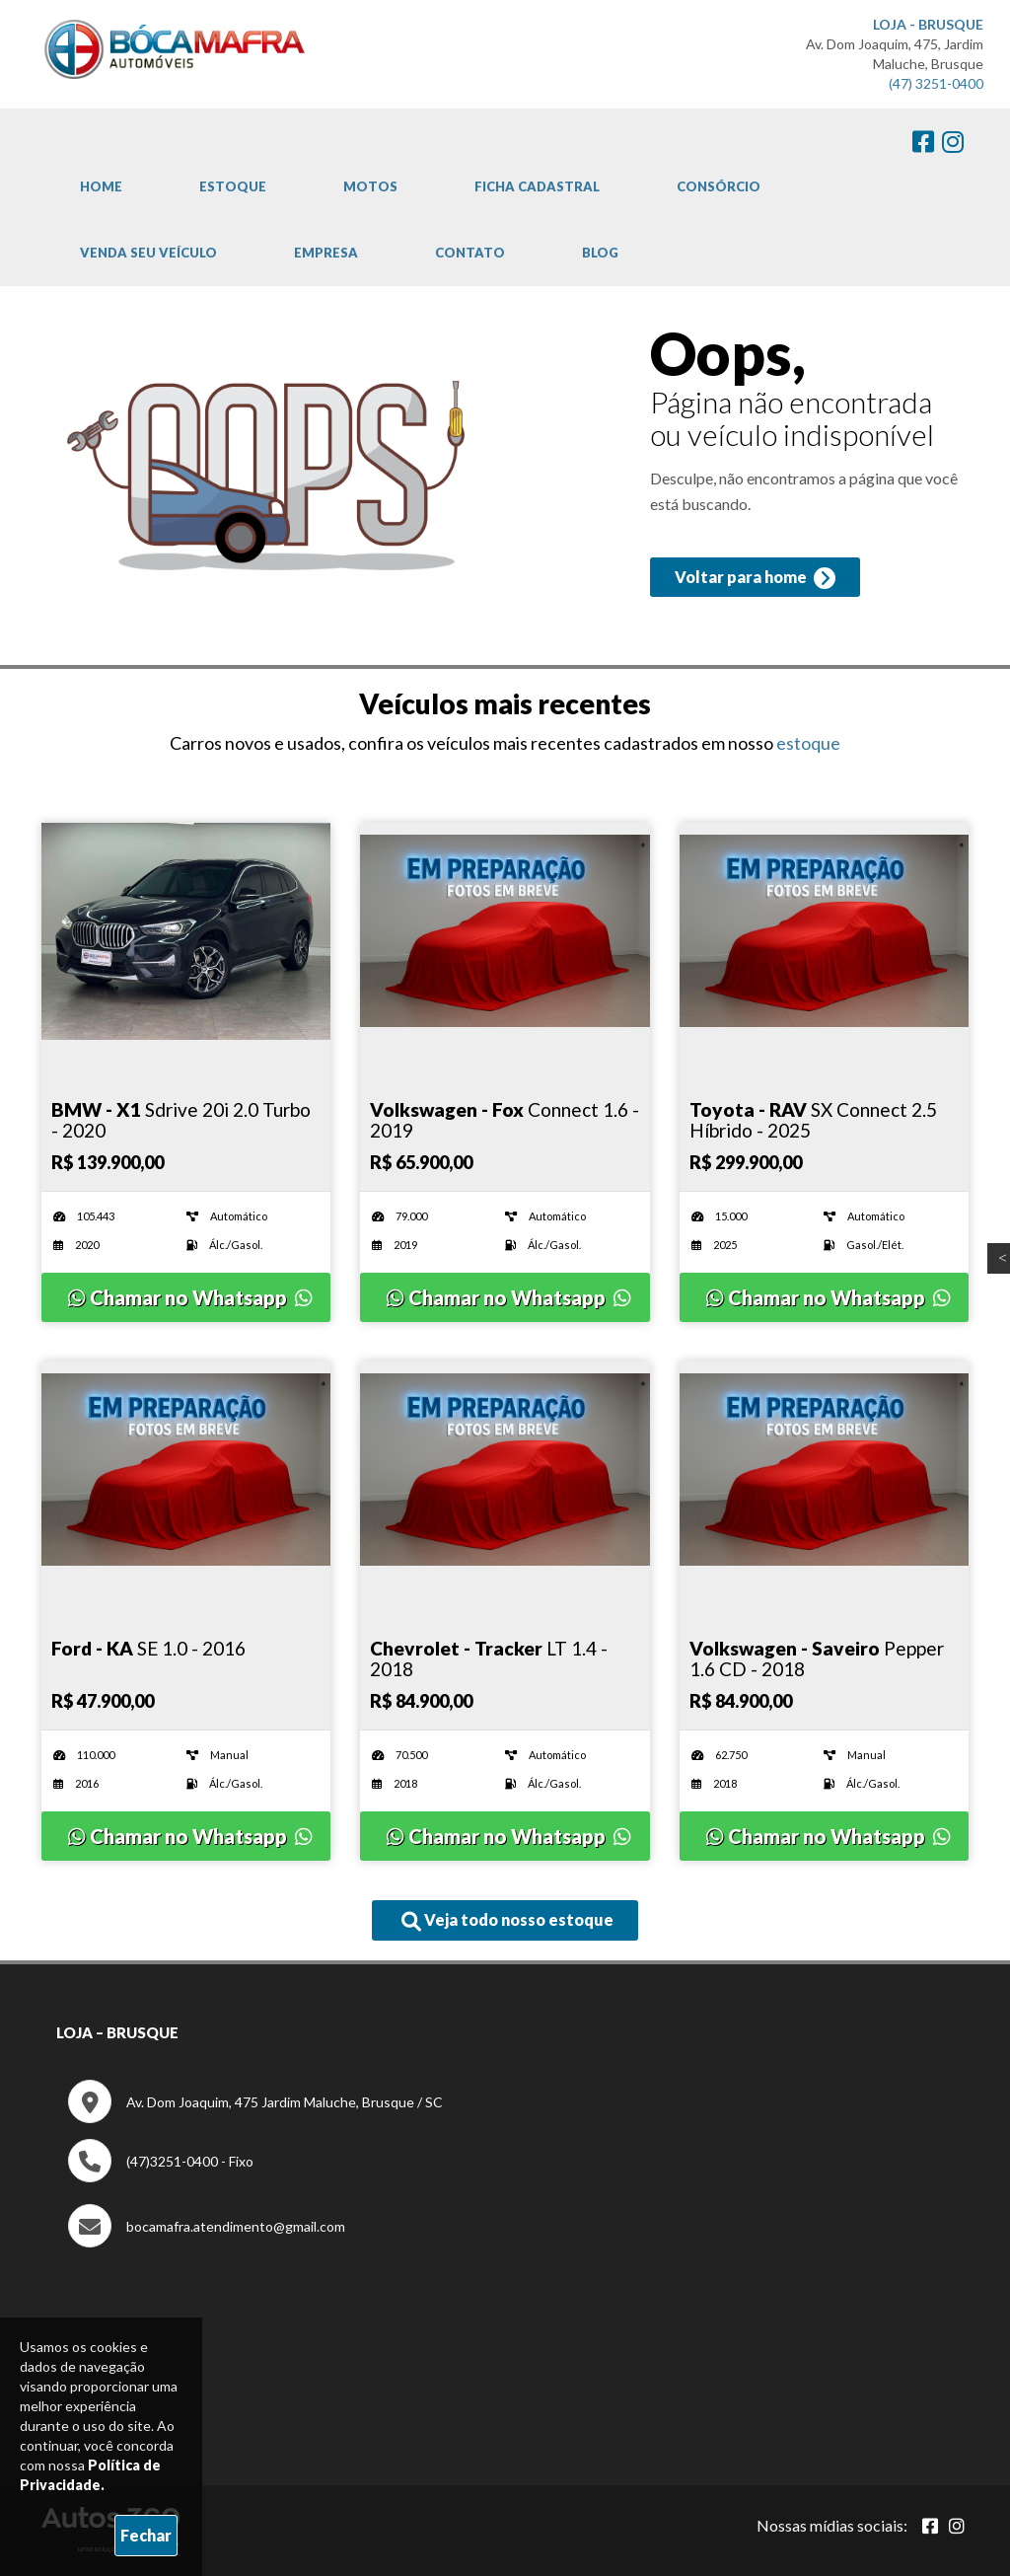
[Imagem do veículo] (185, 931)
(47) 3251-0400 (936, 83)
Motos (370, 186)
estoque (808, 743)
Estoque (232, 186)
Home (101, 186)
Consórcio (718, 186)
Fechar (146, 2535)
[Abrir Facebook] (930, 2525)
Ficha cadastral (537, 186)
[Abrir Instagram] (957, 2525)
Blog (600, 252)
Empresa (326, 252)
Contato (470, 252)
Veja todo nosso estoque (507, 1921)
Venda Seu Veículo (148, 252)
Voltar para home (752, 582)
